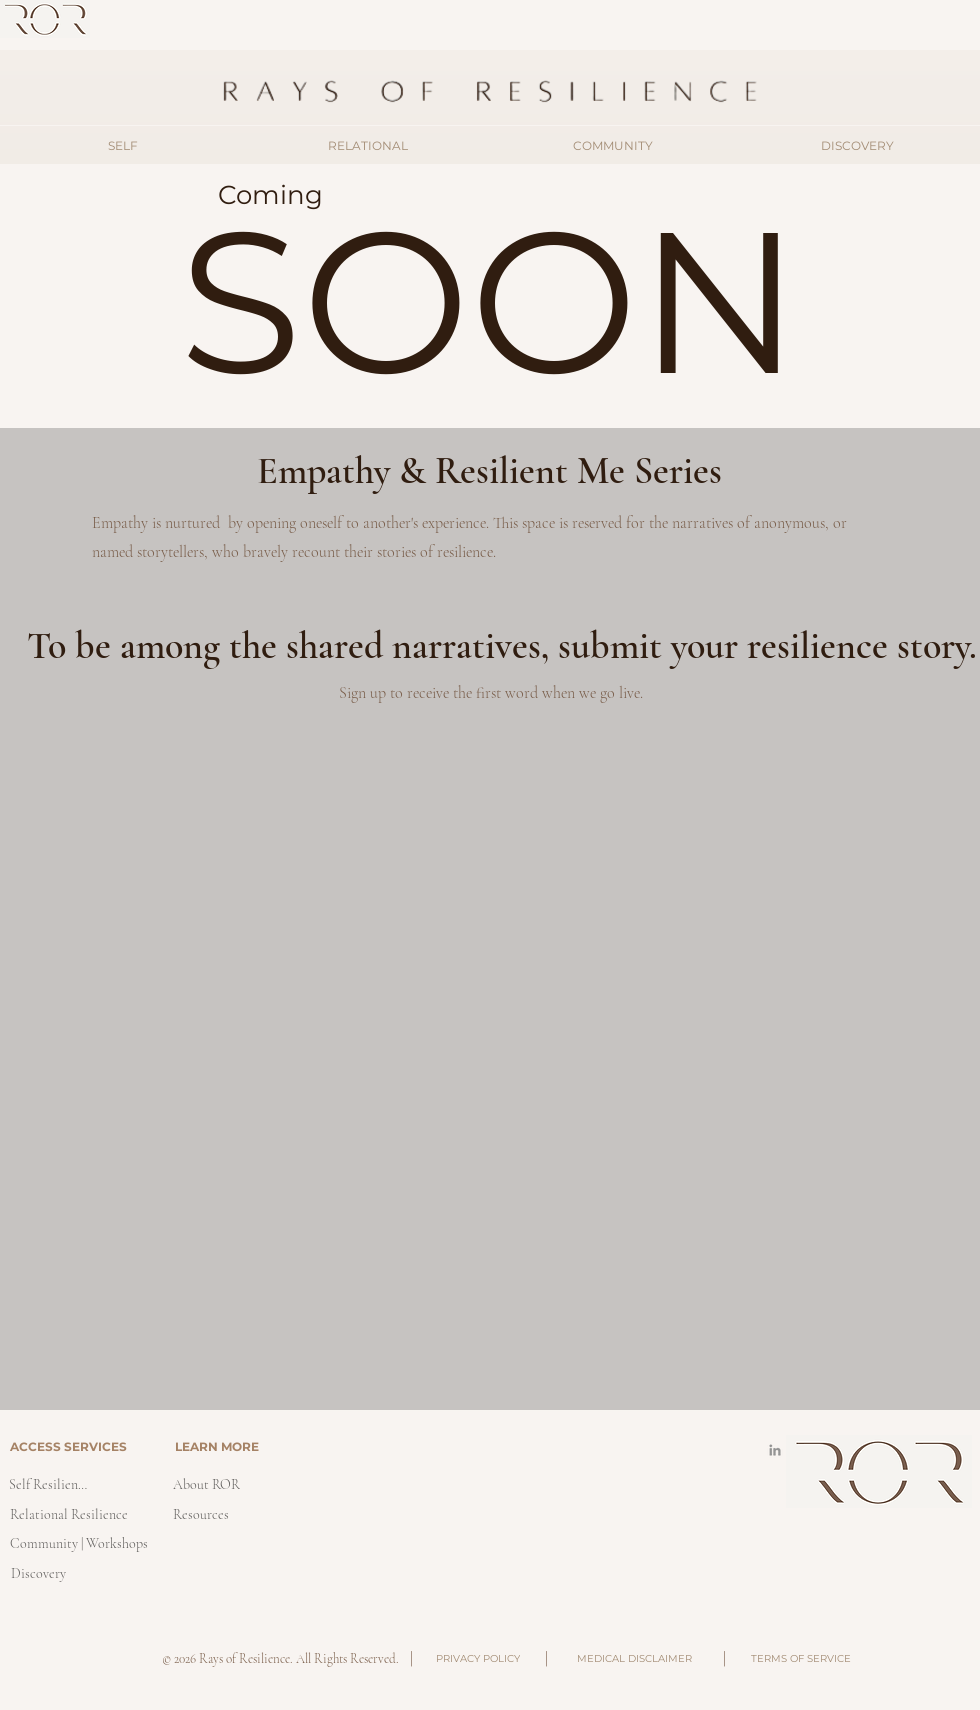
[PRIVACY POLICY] (477, 1658)
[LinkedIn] (775, 1450)
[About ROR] (206, 1484)
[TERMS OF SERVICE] (801, 1658)
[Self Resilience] (49, 1484)
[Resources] (201, 1514)
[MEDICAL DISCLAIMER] (634, 1658)
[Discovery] (38, 1573)
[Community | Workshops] (79, 1543)
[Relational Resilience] (68, 1514)
